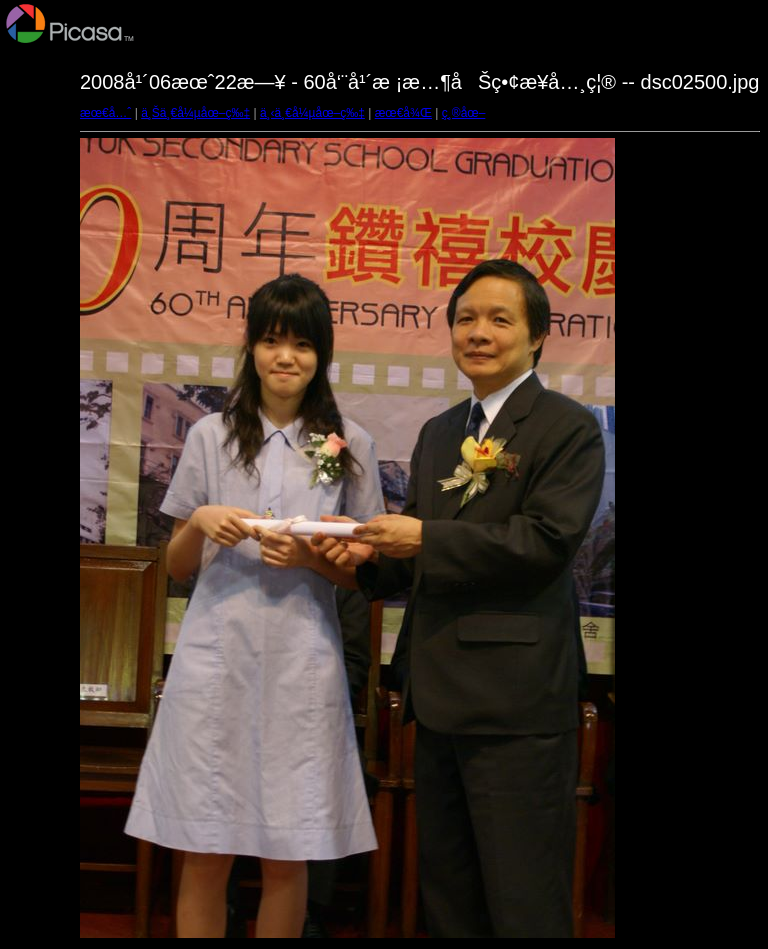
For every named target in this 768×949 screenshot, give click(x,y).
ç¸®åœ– (464, 113)
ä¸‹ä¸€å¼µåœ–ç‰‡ (312, 113)
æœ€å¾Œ (403, 113)
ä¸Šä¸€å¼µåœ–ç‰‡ (195, 113)
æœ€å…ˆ (105, 113)
